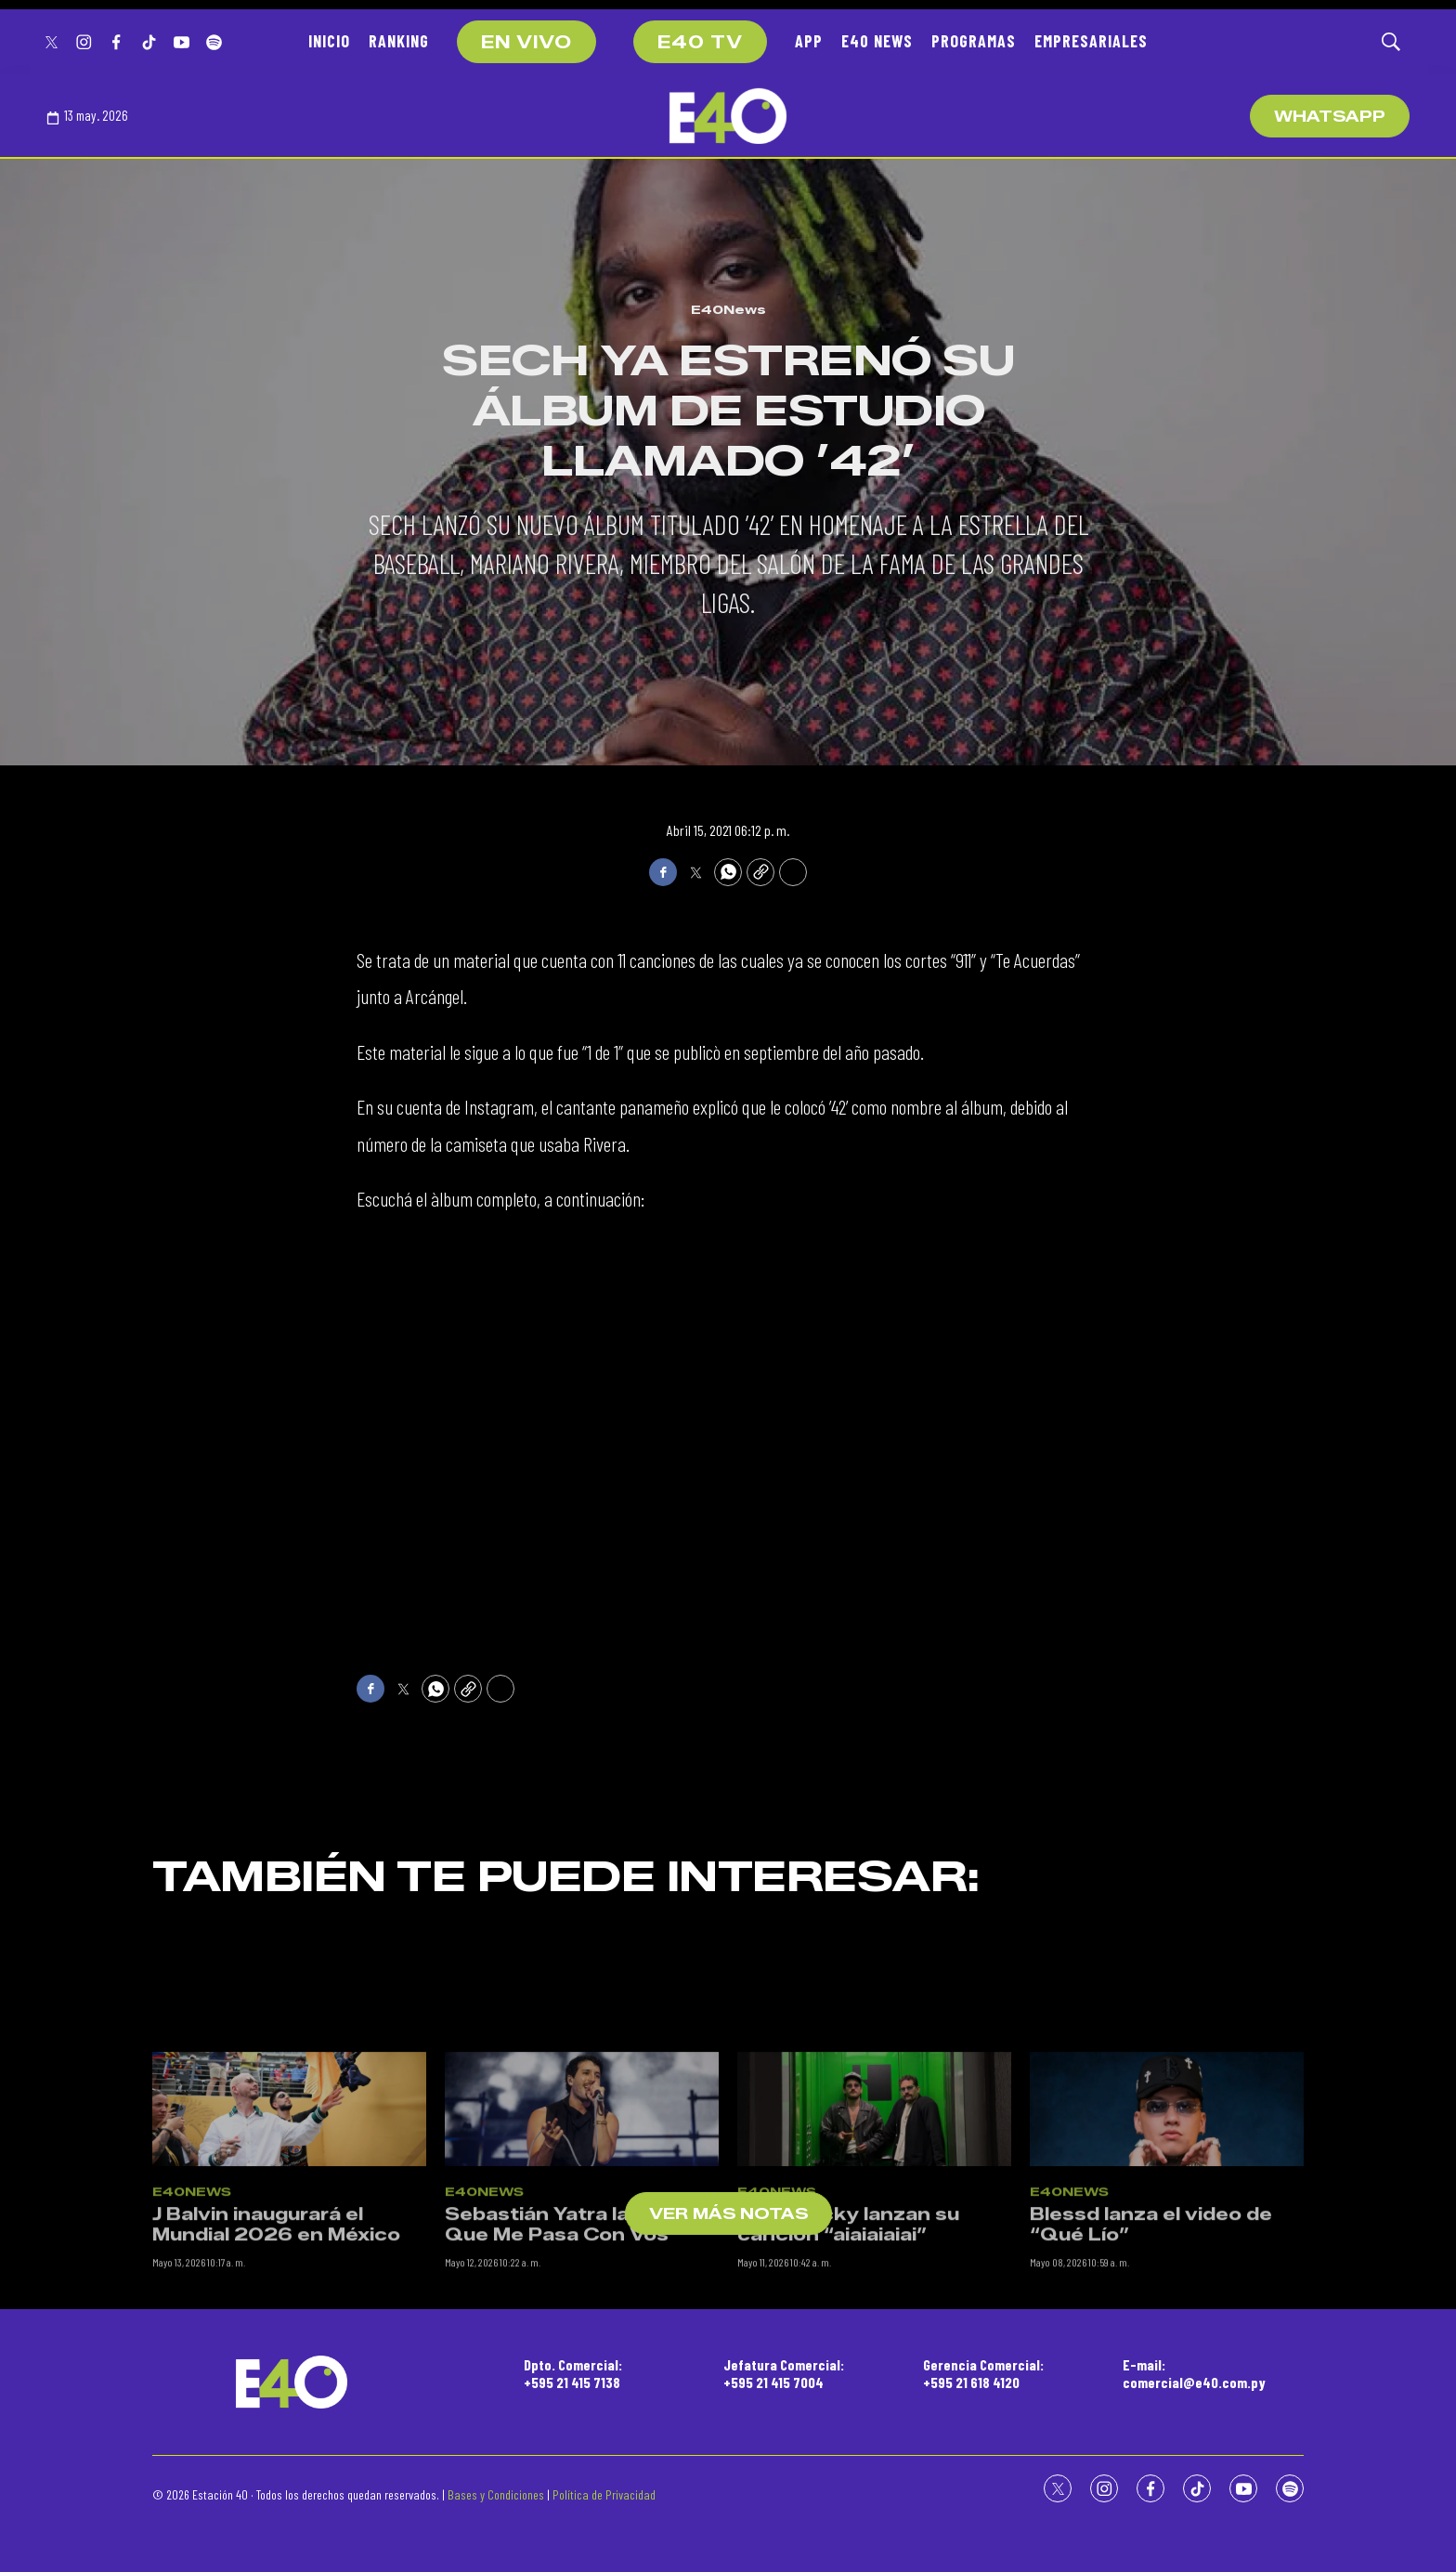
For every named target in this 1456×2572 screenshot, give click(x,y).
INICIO (329, 41)
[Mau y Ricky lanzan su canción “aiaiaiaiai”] (874, 2298)
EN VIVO (526, 43)
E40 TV (700, 43)
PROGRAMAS (973, 41)
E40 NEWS (877, 41)
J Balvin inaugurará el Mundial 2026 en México (276, 2414)
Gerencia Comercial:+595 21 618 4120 (983, 2373)
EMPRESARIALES (1091, 41)
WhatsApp (1329, 116)
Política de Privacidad (604, 2494)
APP (809, 41)
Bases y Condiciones (496, 2494)
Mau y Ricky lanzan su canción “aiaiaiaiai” (848, 2414)
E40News (728, 309)
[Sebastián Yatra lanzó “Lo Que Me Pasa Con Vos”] (582, 2298)
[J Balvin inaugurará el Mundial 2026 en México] (289, 2298)
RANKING (399, 41)
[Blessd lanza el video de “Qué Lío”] (1167, 2298)
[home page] (728, 116)
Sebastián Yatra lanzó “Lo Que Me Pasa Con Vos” (576, 2414)
